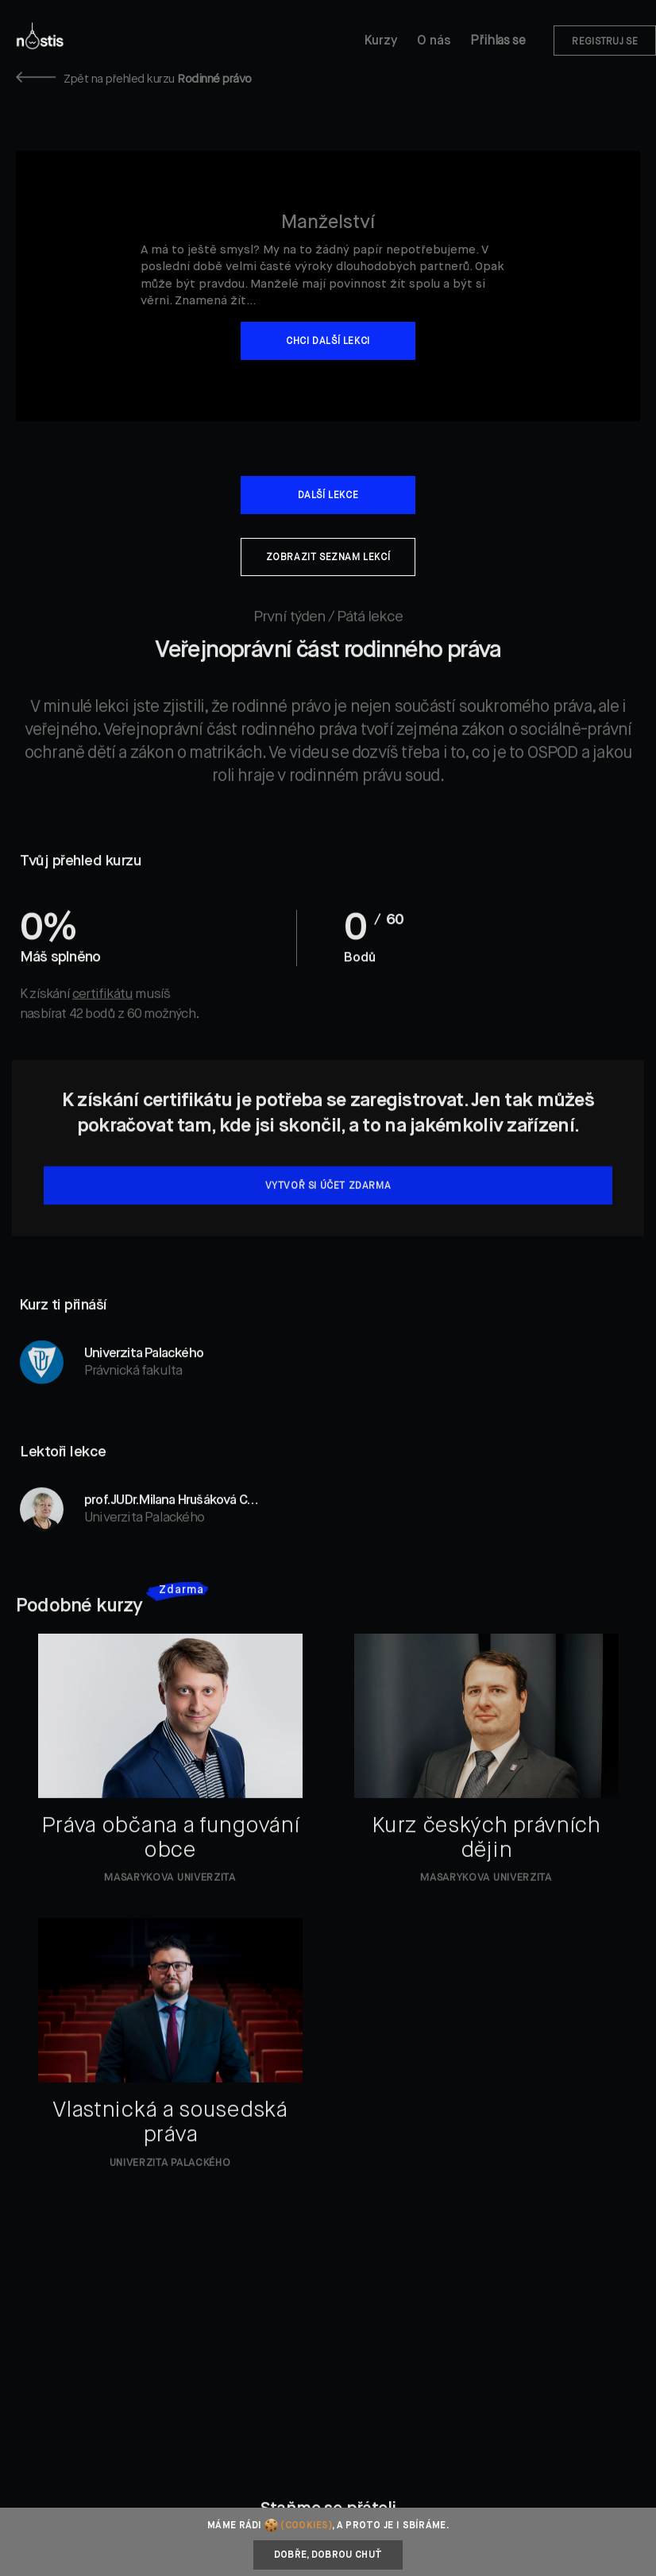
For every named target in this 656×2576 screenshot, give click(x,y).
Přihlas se (497, 41)
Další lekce (328, 496)
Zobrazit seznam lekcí (328, 558)
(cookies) (306, 2526)
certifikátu (102, 1026)
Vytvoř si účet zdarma (328, 1218)
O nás (434, 41)
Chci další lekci (328, 341)
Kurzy (381, 41)
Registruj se (605, 42)
